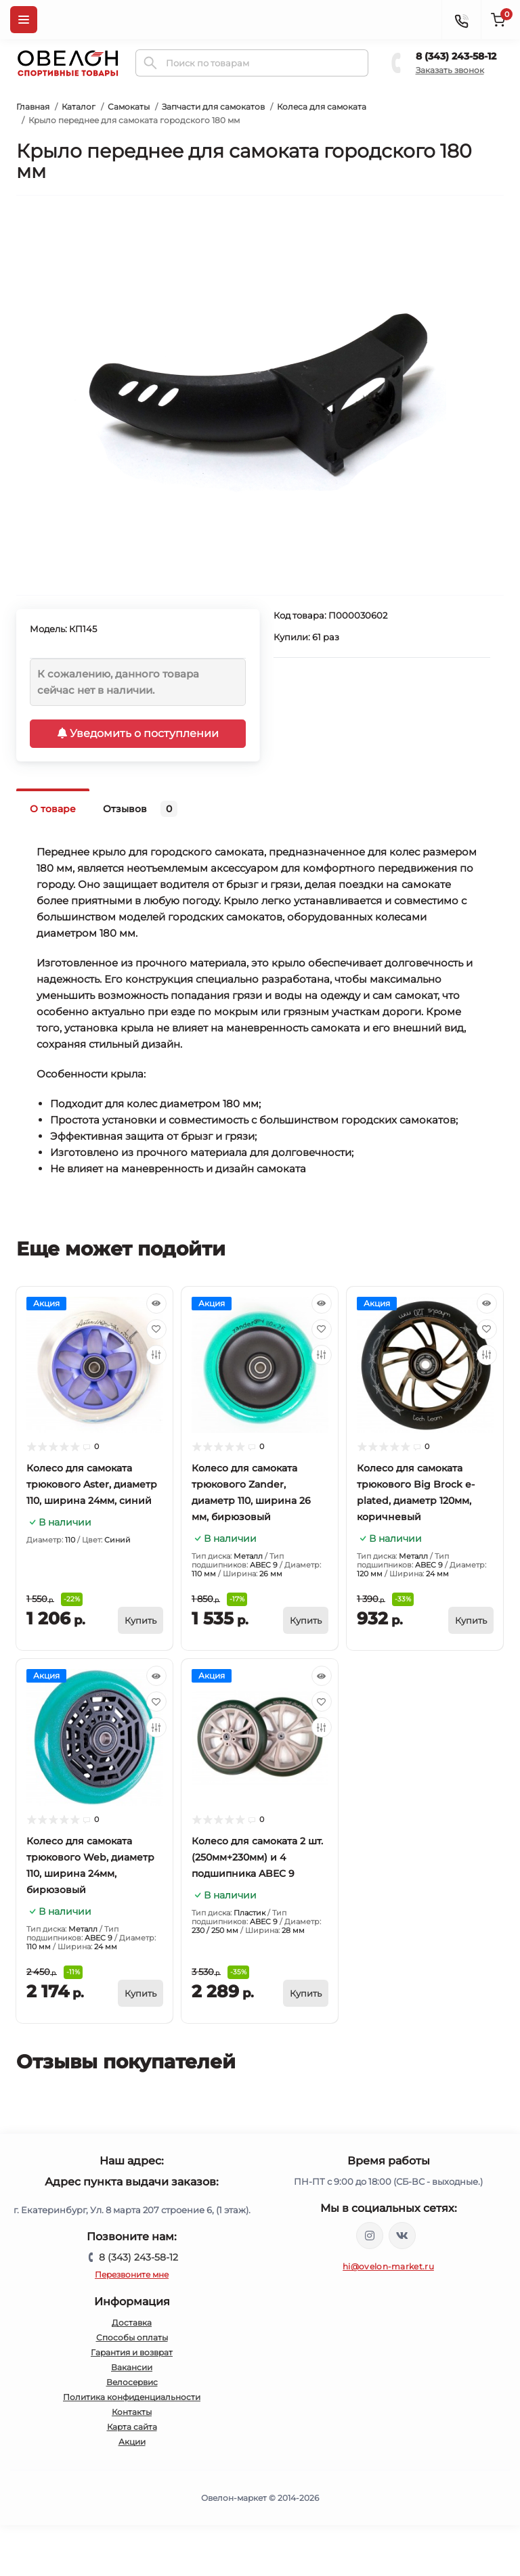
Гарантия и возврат (132, 2352)
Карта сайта (132, 2427)
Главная (32, 107)
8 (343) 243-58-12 (456, 56)
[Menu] (23, 19)
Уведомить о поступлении (138, 733)
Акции (132, 2442)
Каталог (78, 107)
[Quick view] (156, 1303)
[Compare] (156, 1355)
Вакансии (131, 2367)
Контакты (132, 2412)
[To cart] (140, 1620)
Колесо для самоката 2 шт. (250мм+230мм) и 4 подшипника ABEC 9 (257, 1857)
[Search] (150, 62)
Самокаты (129, 107)
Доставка (132, 2322)
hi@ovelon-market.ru (388, 2266)
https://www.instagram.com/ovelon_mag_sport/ (369, 2235)
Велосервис (132, 2382)
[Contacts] (461, 19)
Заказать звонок (450, 70)
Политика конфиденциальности (131, 2397)
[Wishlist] (156, 1329)
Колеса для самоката (321, 107)
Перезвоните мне (132, 2274)
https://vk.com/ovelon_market (402, 2235)
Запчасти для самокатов (213, 107)
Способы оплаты (132, 2337)
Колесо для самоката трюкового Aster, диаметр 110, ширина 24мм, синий (91, 1484)
